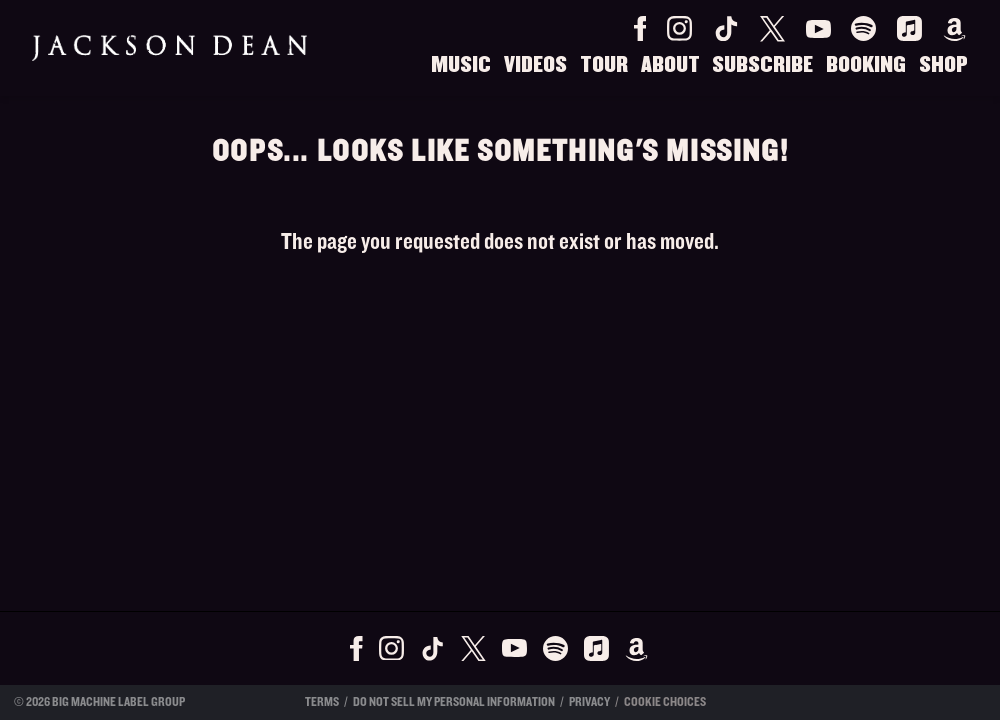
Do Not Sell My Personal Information (454, 702)
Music (461, 65)
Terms (322, 702)
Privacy (589, 702)
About (670, 65)
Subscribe (762, 65)
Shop (943, 65)
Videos (535, 65)
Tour (604, 65)
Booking (866, 65)
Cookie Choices (665, 702)
